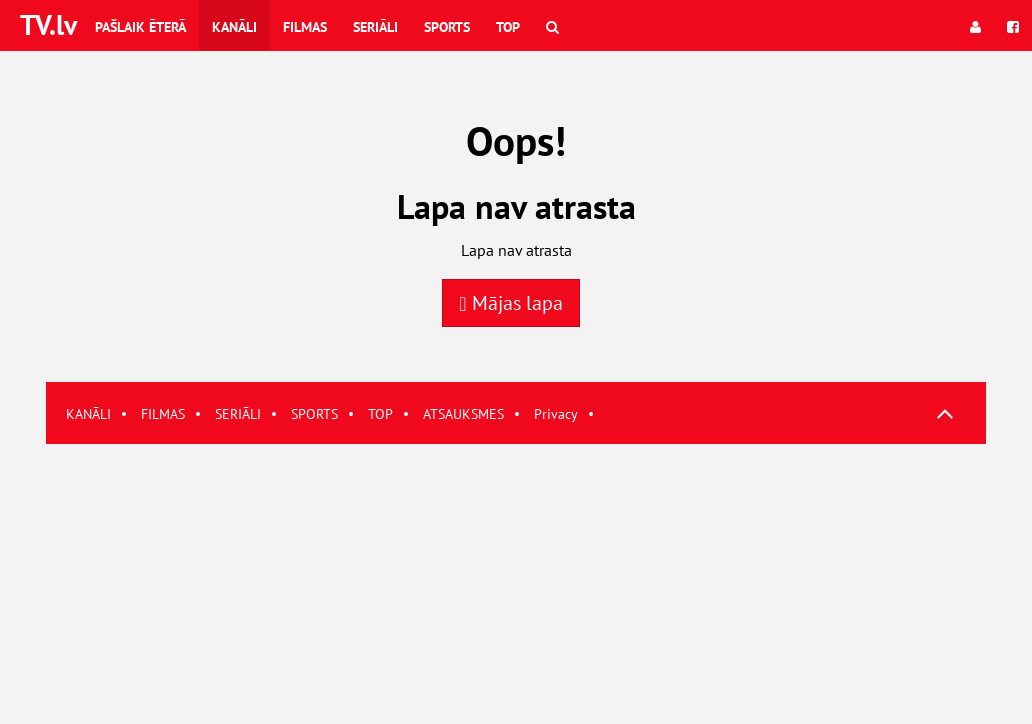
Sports (447, 27)
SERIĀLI (238, 414)
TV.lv (48, 24)
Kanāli (234, 27)
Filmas (305, 27)
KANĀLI (88, 414)
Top (508, 27)
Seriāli (375, 27)
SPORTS (314, 414)
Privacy (556, 414)
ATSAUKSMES (463, 414)
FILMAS (163, 414)
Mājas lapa (510, 303)
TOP (380, 414)
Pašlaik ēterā (140, 27)
